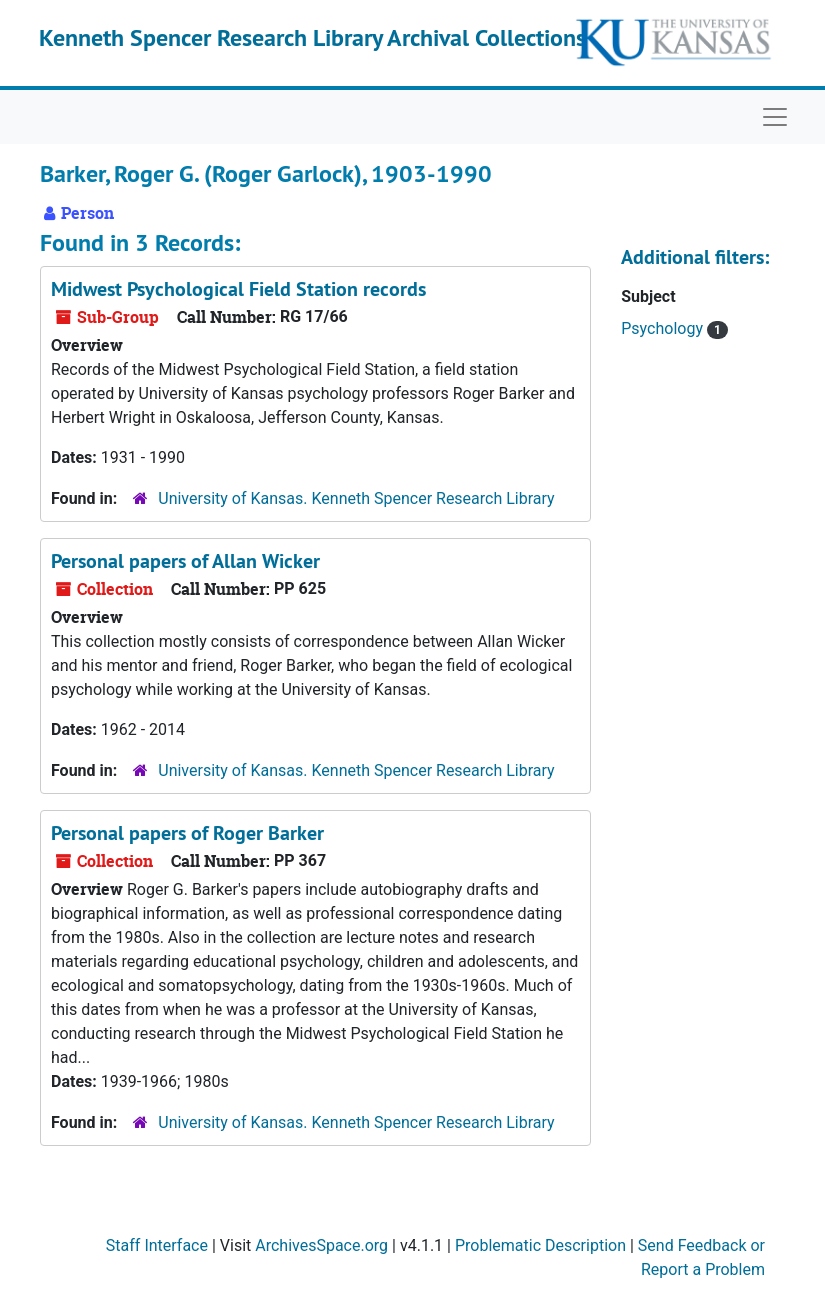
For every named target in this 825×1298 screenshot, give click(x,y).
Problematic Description (540, 1245)
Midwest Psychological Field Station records (238, 289)
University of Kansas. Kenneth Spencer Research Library (356, 498)
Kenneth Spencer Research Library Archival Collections (312, 37)
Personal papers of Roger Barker (187, 833)
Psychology (664, 328)
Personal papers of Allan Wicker (185, 561)
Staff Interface (157, 1245)
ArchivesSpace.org (321, 1245)
